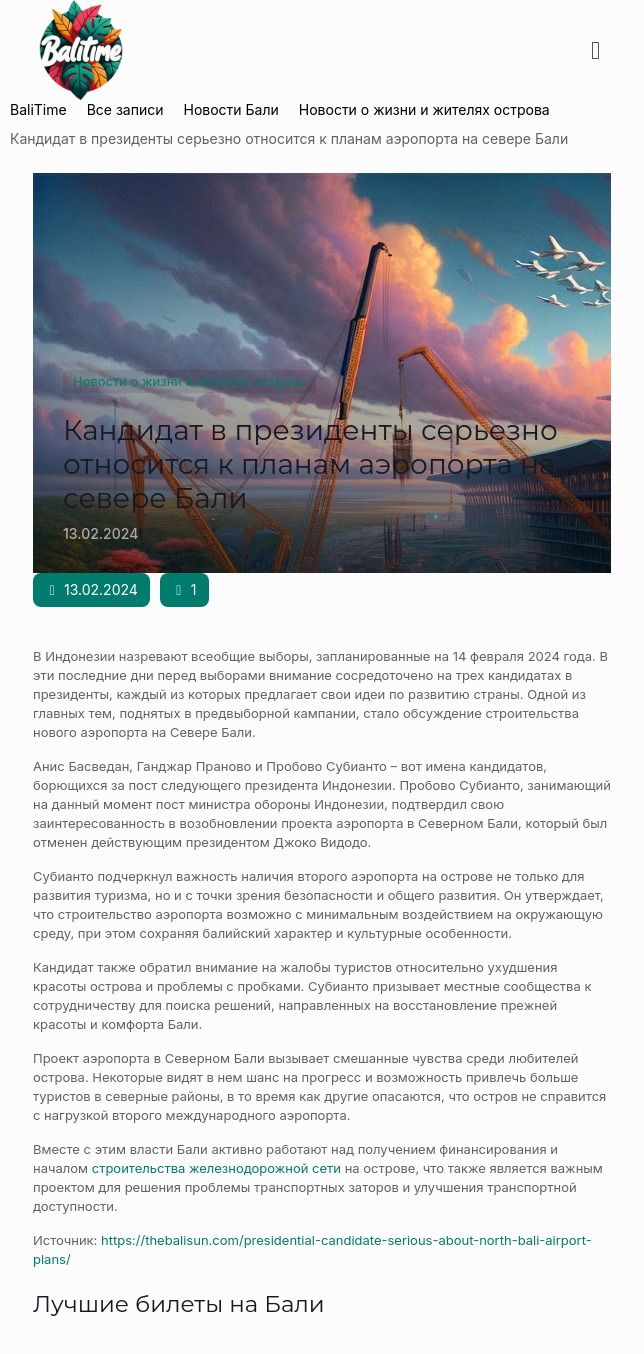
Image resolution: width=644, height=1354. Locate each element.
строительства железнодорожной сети (216, 1168)
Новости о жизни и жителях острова (189, 381)
